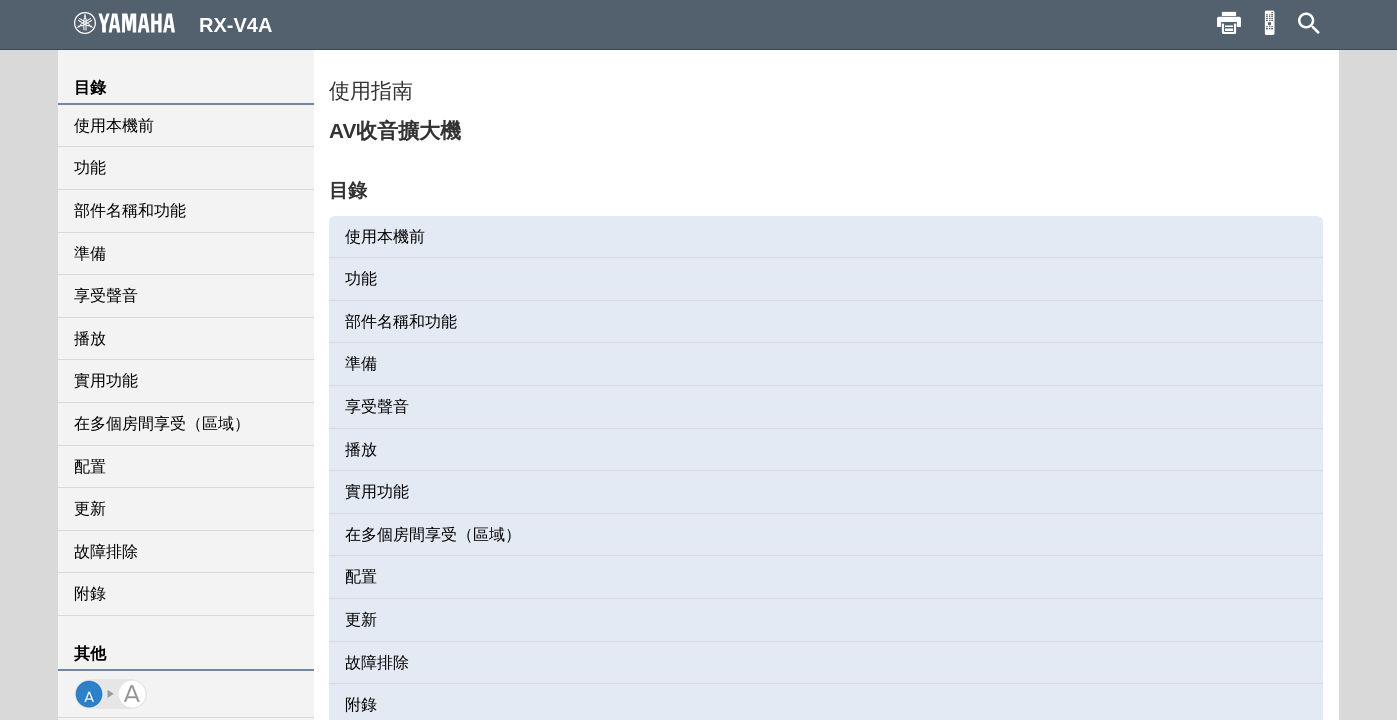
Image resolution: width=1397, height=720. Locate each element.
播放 (90, 338)
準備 (90, 253)
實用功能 (106, 380)
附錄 (90, 593)
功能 (90, 167)
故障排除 (106, 551)
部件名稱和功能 (130, 210)
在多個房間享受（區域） (162, 423)
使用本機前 (114, 125)
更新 (90, 508)
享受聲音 (106, 295)
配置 (90, 466)
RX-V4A (173, 24)
